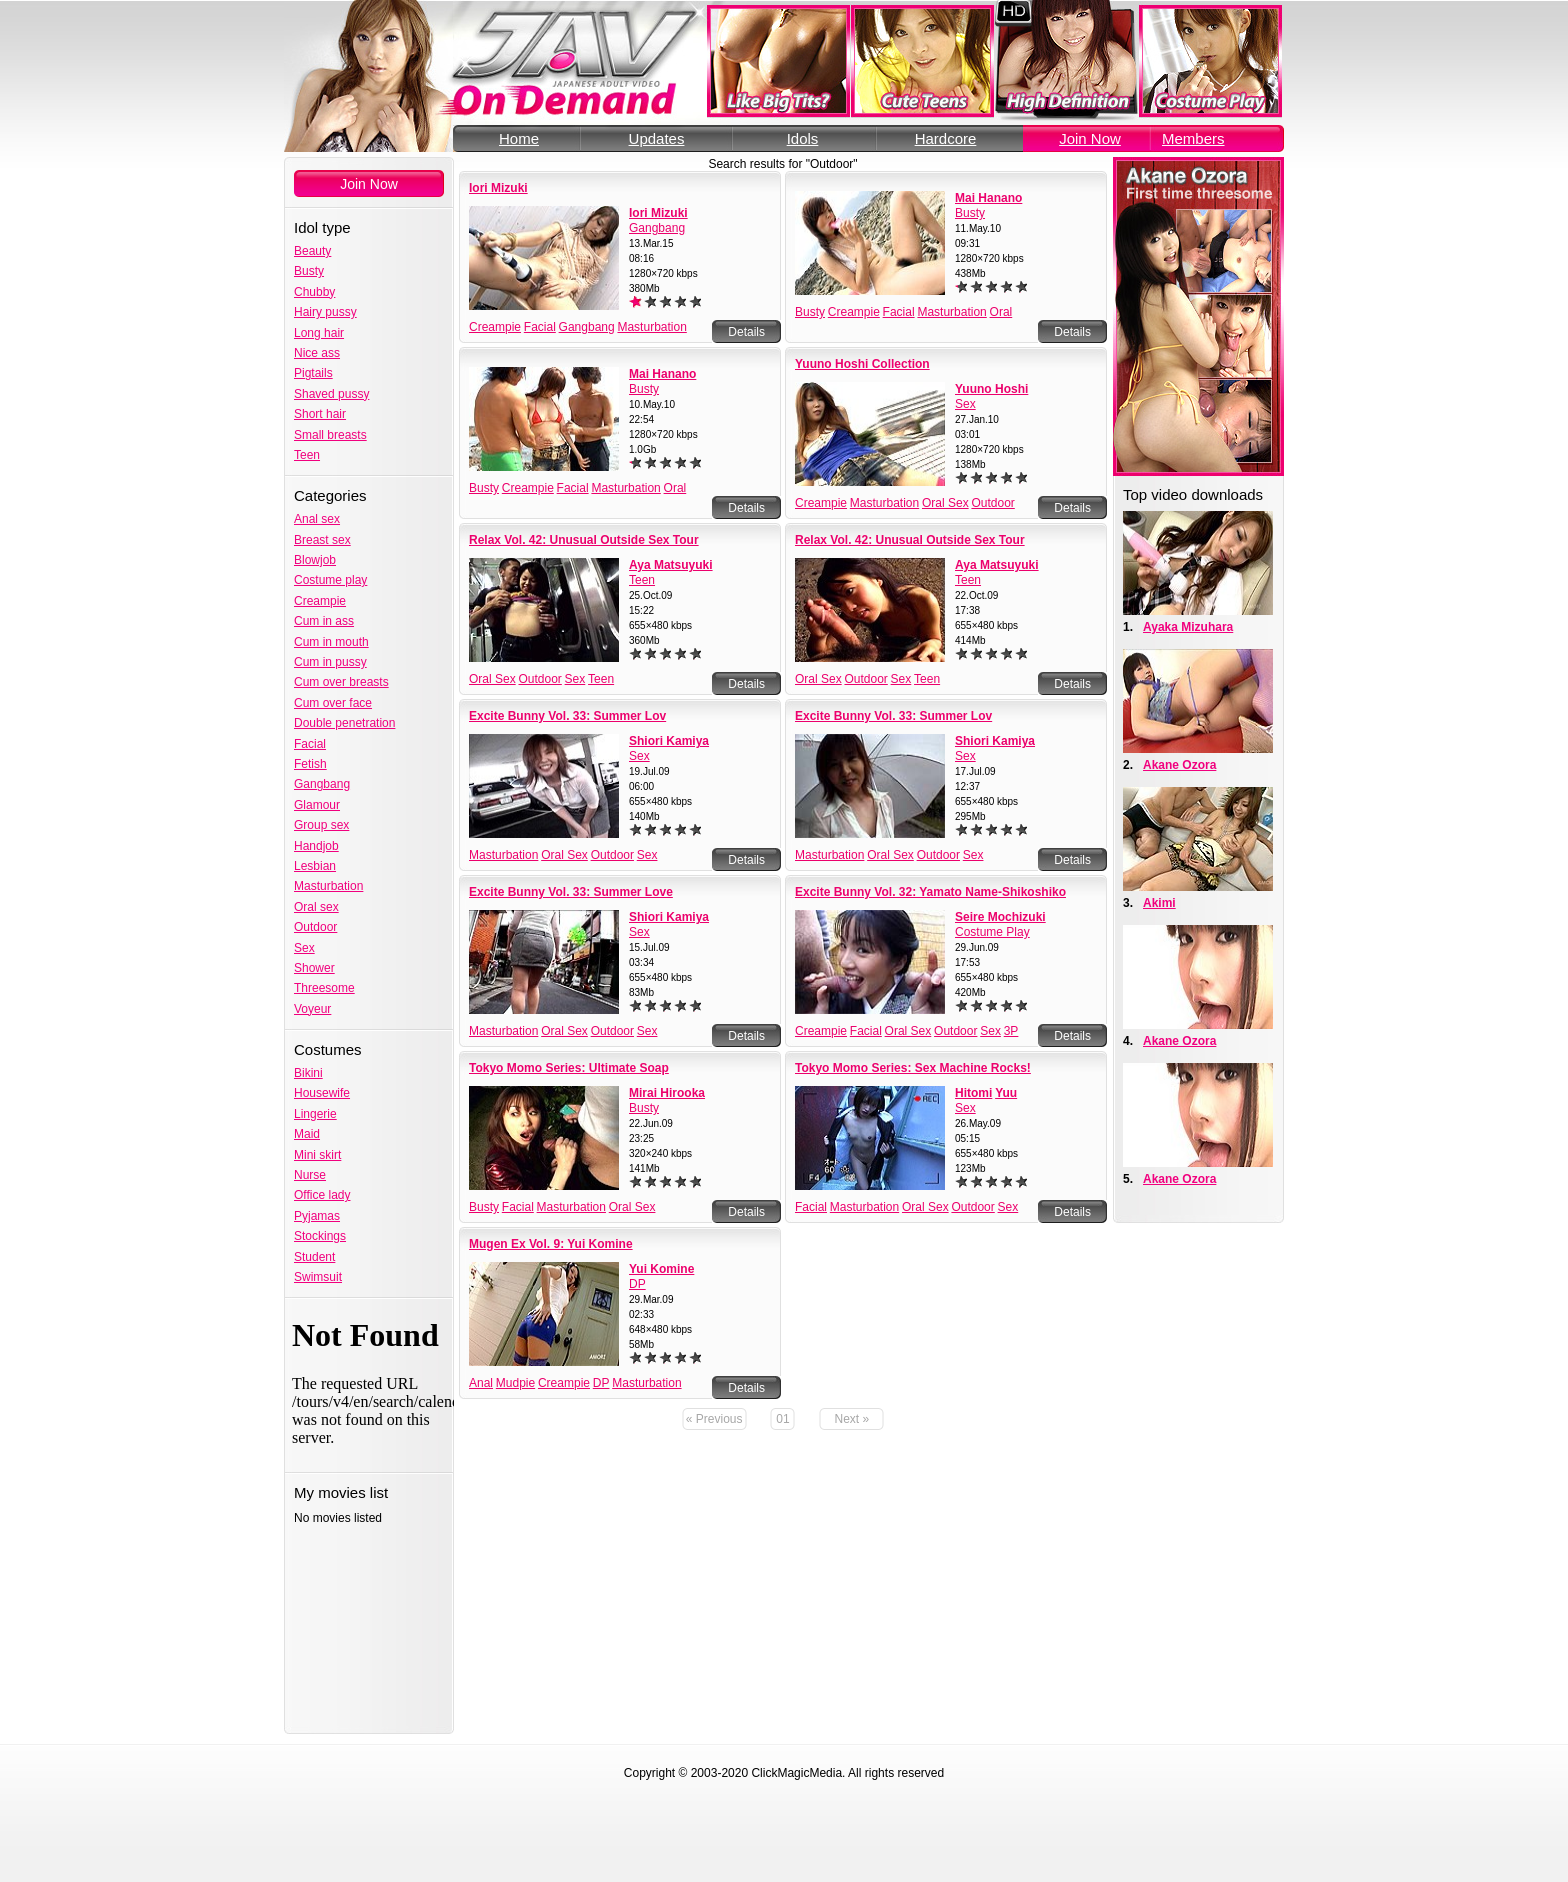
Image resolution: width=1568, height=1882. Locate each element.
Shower (314, 968)
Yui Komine (661, 1269)
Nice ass (317, 353)
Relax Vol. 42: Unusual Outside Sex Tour (584, 540)
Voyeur (312, 1009)
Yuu (1006, 1093)
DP (637, 1284)
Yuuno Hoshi (991, 389)
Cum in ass (324, 621)
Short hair (320, 414)
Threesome (324, 988)
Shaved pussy (331, 394)
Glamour (317, 805)
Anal (481, 1383)
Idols (803, 138)
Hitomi (973, 1093)
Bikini (308, 1073)
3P (1011, 1031)
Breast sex (322, 540)
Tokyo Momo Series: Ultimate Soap (569, 1068)
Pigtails (313, 373)
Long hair (319, 333)
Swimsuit (318, 1277)
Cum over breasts (341, 682)
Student (314, 1257)
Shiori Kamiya (669, 741)
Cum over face (333, 703)
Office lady (322, 1195)
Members (1193, 138)
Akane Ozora (1179, 765)
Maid (307, 1134)
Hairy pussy (325, 312)
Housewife (322, 1093)
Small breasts (330, 435)
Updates (657, 138)
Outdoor (315, 927)
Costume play (330, 580)
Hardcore (946, 138)
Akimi (1159, 903)
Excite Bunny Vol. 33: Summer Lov (567, 716)
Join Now (1090, 138)
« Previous (714, 1419)
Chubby (314, 292)
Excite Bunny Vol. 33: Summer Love (571, 892)
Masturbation (328, 886)
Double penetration (344, 723)
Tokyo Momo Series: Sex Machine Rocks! (913, 1068)
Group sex (321, 825)
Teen (307, 455)
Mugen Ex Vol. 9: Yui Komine (551, 1244)
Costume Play (992, 932)
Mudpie (515, 1383)
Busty (309, 271)
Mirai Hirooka (667, 1093)
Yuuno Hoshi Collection (862, 364)
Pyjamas (317, 1216)
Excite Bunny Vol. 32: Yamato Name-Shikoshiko (930, 892)
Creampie (320, 601)
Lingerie (315, 1114)
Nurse (310, 1175)
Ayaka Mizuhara (1188, 627)
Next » (852, 1419)
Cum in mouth (331, 642)
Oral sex (316, 907)
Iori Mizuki (498, 188)
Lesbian (315, 866)
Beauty (312, 251)
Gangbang (322, 784)
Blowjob (315, 560)
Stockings (320, 1236)
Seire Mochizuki (1000, 917)
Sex (304, 948)
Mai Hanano (988, 198)
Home (519, 138)
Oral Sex (945, 503)
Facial (310, 744)
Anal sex (317, 519)
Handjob (316, 846)
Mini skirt (317, 1155)
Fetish (310, 764)
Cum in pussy (330, 662)
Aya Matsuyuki (671, 565)
